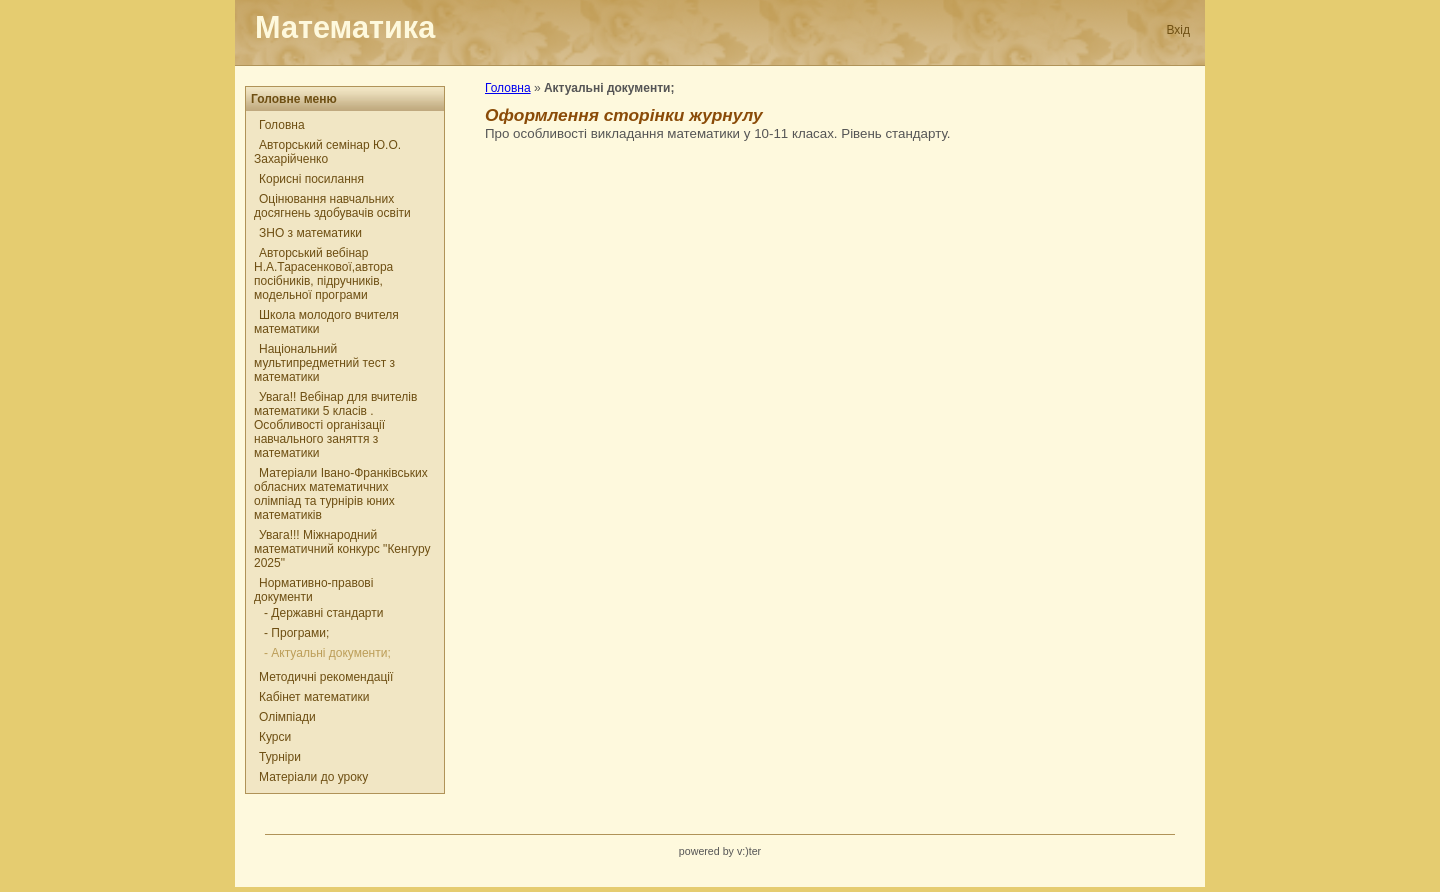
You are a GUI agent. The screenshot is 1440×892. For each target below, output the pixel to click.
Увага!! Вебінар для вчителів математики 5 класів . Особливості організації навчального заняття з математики (335, 425)
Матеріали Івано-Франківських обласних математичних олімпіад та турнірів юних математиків (341, 494)
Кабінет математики (314, 697)
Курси (275, 737)
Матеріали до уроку (313, 777)
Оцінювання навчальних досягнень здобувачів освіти (332, 206)
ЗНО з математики (310, 233)
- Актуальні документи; (327, 653)
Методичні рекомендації (326, 677)
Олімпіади (287, 717)
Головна (282, 125)
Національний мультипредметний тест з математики (324, 363)
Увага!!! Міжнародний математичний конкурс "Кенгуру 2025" (342, 549)
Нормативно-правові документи (313, 590)
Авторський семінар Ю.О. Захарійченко (327, 152)
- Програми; (296, 633)
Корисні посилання (311, 179)
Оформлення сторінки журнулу (624, 115)
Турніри (280, 757)
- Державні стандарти (323, 613)
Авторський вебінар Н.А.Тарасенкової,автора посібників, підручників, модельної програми (323, 274)
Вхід (1178, 30)
